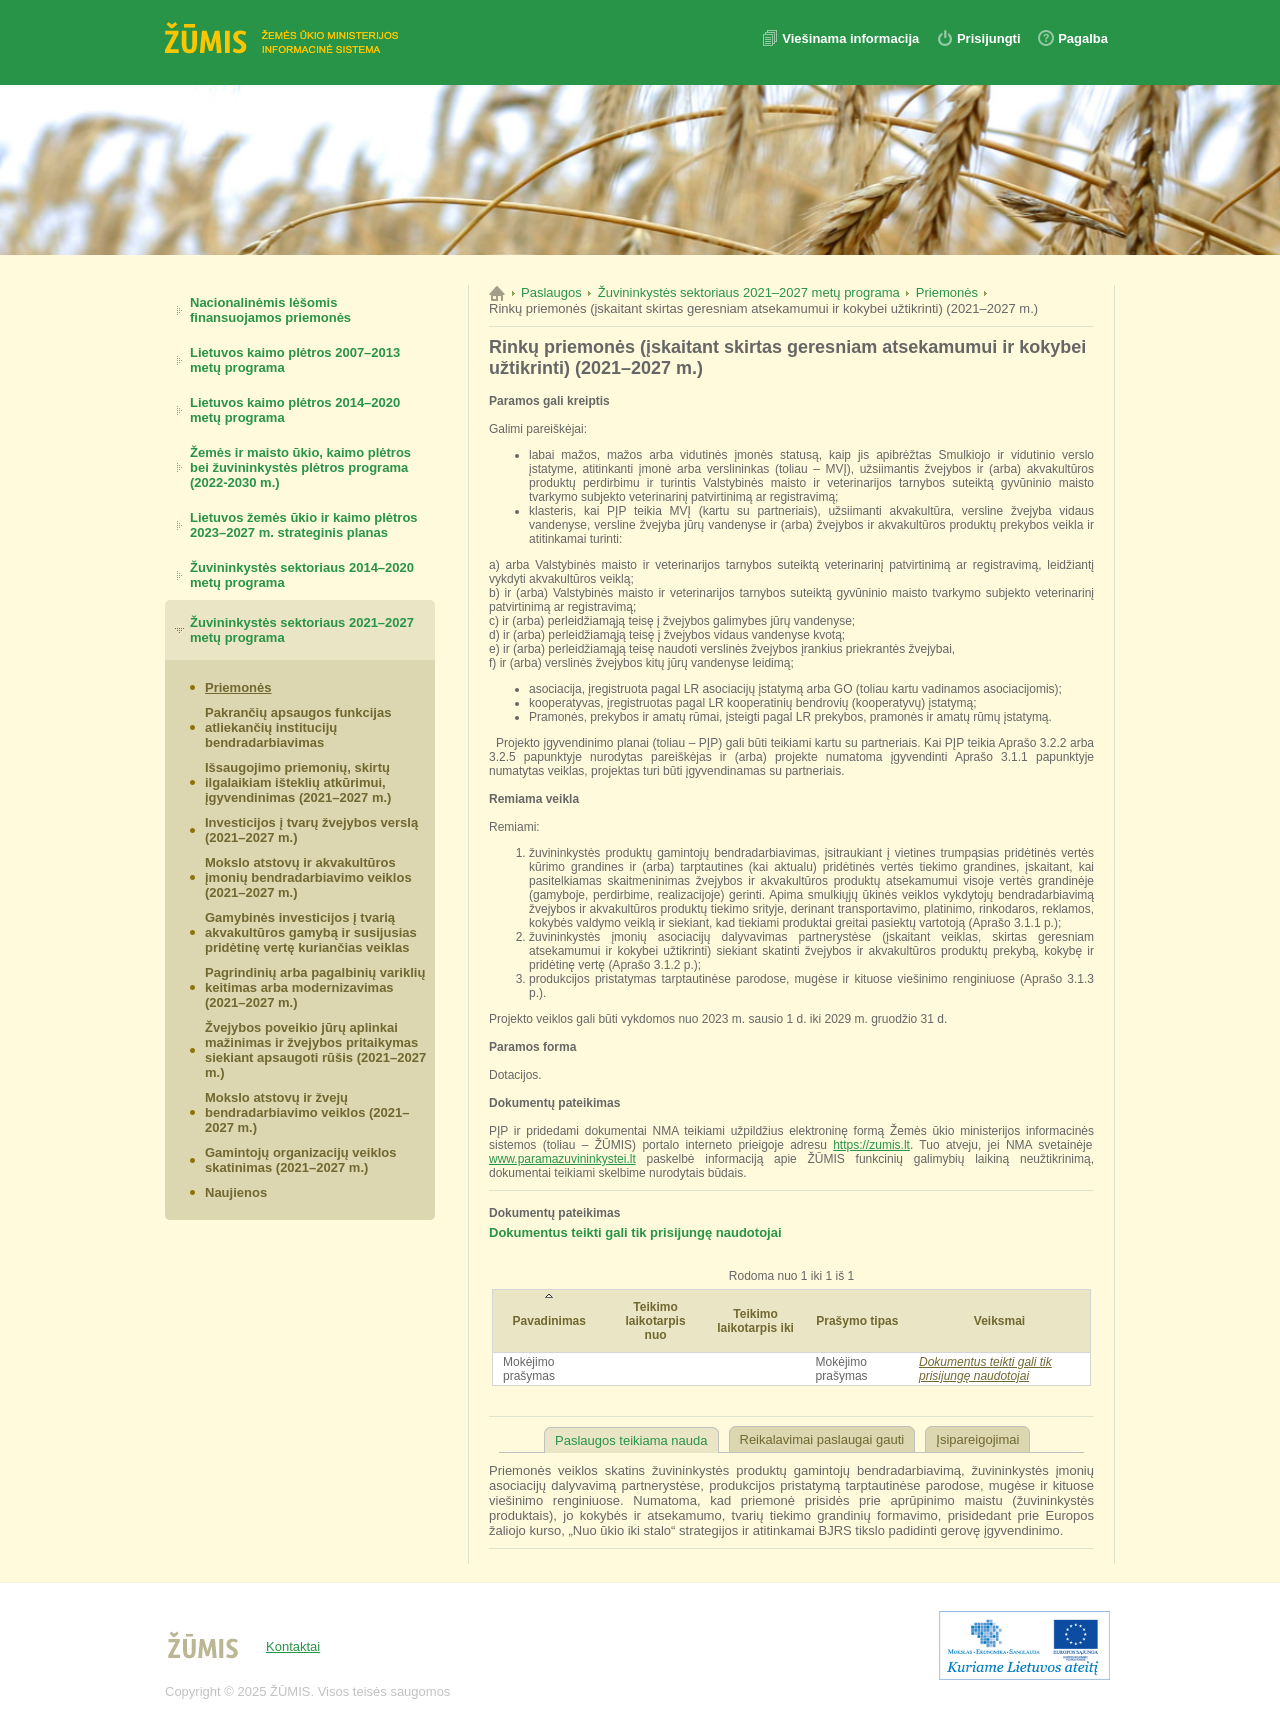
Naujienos (236, 1192)
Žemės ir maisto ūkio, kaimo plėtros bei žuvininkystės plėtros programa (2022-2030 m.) (300, 467)
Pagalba (1083, 38)
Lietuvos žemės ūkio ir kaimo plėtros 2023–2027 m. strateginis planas (304, 525)
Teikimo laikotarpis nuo (656, 1321)
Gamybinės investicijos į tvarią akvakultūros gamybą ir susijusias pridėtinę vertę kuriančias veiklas (311, 932)
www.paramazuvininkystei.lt (562, 1159)
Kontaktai (293, 1646)
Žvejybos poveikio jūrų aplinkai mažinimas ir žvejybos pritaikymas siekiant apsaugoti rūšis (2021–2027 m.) (315, 1050)
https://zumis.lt (871, 1145)
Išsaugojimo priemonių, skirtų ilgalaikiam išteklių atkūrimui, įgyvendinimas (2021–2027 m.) (298, 782)
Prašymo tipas (857, 1321)
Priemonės (238, 687)
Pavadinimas (549, 1321)
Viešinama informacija (852, 38)
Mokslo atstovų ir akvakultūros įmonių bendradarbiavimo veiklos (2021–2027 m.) (308, 877)
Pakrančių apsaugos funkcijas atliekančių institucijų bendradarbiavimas (298, 727)
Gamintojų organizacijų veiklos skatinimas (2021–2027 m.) (300, 1160)
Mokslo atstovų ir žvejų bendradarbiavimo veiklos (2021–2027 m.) (307, 1112)
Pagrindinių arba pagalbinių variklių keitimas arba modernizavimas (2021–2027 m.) (315, 987)
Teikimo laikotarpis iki (755, 1321)
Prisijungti (989, 38)
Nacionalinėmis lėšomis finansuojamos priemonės (270, 310)
